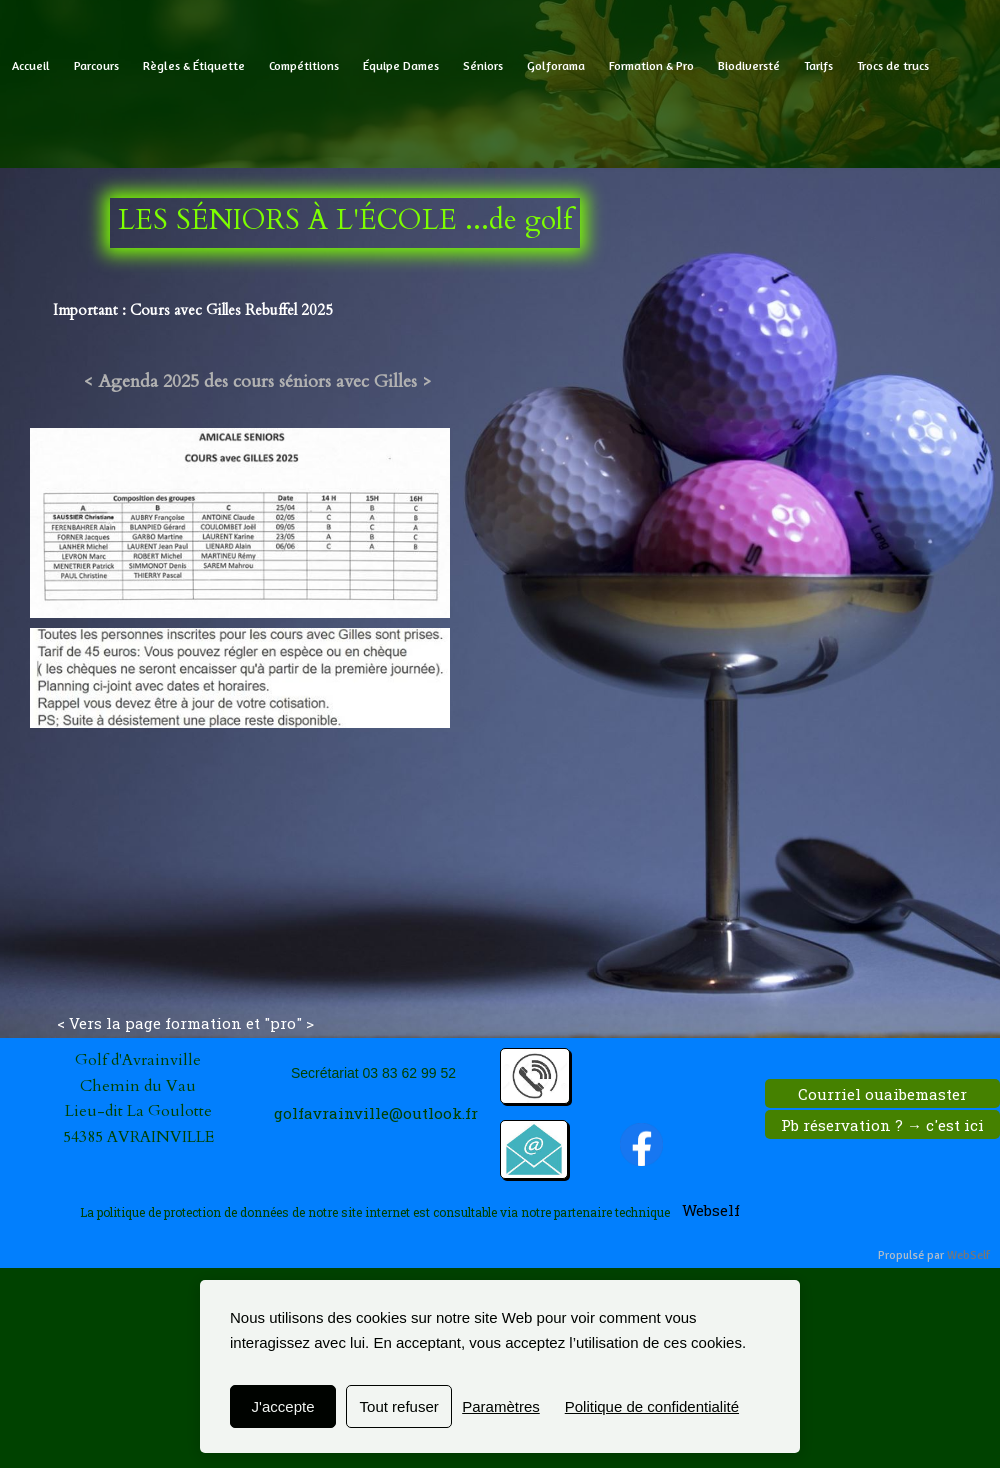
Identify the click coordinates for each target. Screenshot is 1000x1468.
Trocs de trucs (893, 65)
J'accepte (283, 1406)
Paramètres (501, 1406)
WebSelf (968, 1255)
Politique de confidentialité (652, 1406)
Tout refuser (399, 1406)
